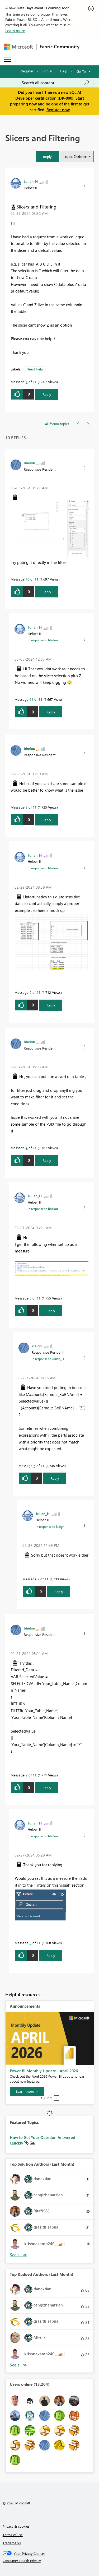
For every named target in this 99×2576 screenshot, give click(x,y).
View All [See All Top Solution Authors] (18, 2255)
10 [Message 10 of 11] (27, 579)
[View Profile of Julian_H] (31, 181)
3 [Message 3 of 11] (30, 1943)
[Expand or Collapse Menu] (7, 59)
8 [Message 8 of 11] (26, 807)
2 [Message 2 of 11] (26, 1775)
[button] (47, 156)
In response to (43, 640)
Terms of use (13, 2534)
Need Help (34, 369)
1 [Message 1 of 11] (26, 381)
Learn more (15, 30)
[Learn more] (27, 2091)
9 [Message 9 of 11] (30, 992)
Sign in (47, 71)
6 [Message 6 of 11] (34, 1465)
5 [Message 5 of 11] (30, 1298)
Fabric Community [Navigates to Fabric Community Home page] (59, 46)
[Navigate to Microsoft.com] (18, 47)
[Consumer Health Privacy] (50, 2560)
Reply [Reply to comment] (47, 592)
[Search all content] (55, 83)
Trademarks (12, 2543)
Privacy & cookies (16, 2526)
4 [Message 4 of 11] (26, 1147)
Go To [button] (81, 71)
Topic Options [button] (75, 156)
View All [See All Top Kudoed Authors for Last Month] (18, 2365)
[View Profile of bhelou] (29, 462)
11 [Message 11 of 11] (31, 699)
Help (63, 71)
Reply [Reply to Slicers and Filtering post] (47, 394)
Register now (58, 109)
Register (27, 71)
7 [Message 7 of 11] (38, 1579)
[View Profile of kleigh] (37, 1345)
